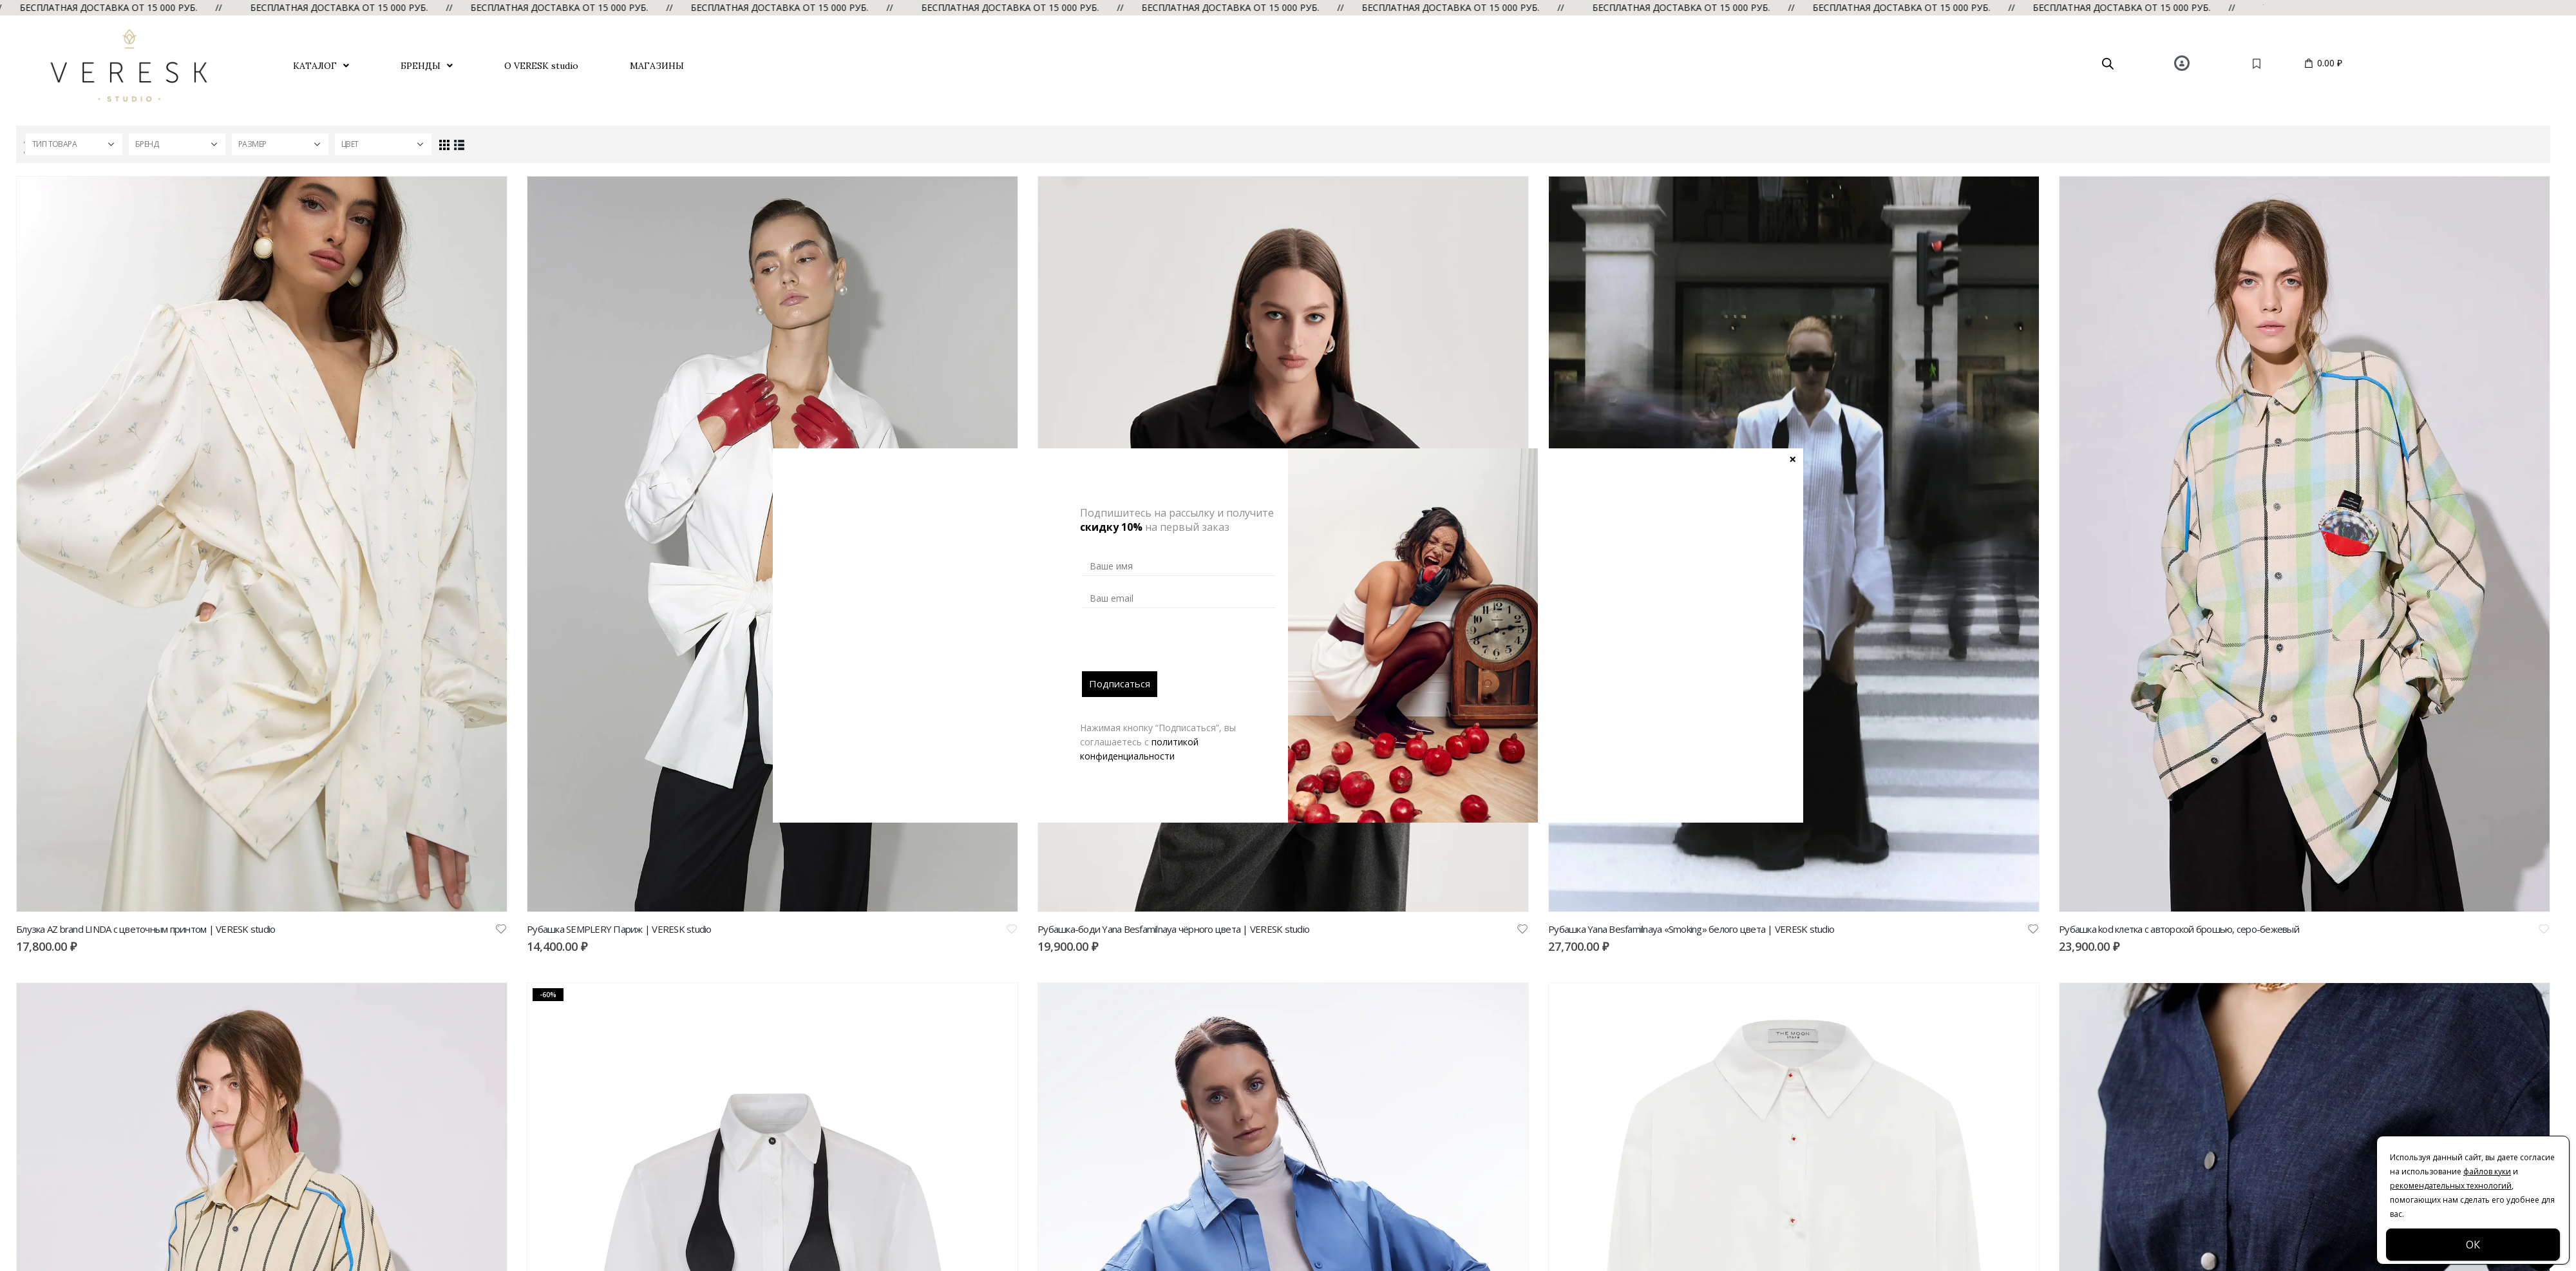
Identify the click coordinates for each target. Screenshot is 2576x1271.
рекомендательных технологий (2451, 1185)
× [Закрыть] (1792, 458)
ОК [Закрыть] (2473, 1245)
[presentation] (1180, 646)
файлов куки (2487, 1171)
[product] (262, 544)
